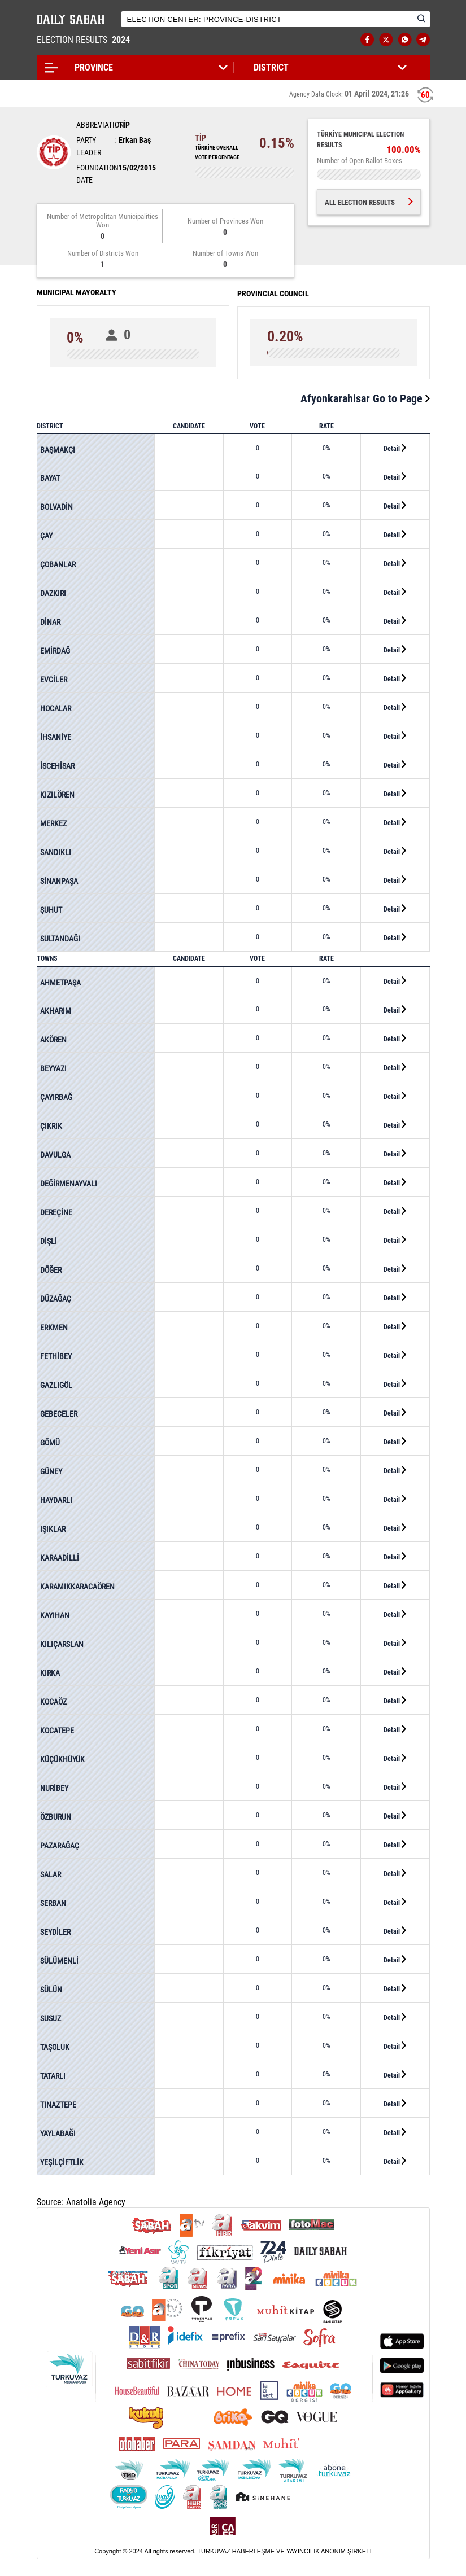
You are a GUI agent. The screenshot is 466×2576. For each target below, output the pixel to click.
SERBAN (53, 1903)
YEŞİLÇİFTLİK (62, 2162)
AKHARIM (55, 1010)
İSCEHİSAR (57, 765)
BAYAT (50, 478)
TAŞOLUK (54, 2047)
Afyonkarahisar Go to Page (365, 398)
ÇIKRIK (51, 1126)
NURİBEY (54, 1788)
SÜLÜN (51, 1989)
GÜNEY (51, 1471)
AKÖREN (53, 1039)
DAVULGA (55, 1154)
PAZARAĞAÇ (59, 1845)
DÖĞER (51, 1269)
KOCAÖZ (53, 1701)
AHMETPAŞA (60, 982)
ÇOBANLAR (58, 564)
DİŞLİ (48, 1241)
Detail (395, 448)
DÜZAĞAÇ (55, 1298)
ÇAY (46, 535)
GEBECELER (58, 1413)
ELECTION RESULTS (84, 39)
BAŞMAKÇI (57, 449)
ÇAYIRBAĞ (56, 1097)
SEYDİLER (55, 1932)
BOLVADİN (56, 506)
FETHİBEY (56, 1356)
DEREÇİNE (56, 1212)
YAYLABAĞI (58, 2133)
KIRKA (50, 1672)
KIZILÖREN (57, 794)
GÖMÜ (50, 1442)
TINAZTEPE (58, 2104)
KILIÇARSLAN (62, 1644)
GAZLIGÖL (56, 1385)
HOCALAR (55, 708)
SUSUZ (50, 2018)
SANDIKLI (55, 852)
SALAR (50, 1874)
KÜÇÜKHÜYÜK (62, 1759)
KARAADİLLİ (59, 1557)
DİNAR (50, 622)
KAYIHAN (54, 1615)
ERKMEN (54, 1327)
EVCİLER (53, 679)
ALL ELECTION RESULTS (369, 202)
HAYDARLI (56, 1500)
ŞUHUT (51, 909)
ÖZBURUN (55, 1816)
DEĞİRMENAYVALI (68, 1183)
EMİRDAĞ (55, 650)
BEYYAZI (53, 1068)
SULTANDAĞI (60, 938)
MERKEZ (53, 823)
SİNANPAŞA (59, 881)
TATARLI (53, 2075)
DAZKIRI (53, 593)
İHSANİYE (55, 737)
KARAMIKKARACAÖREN (77, 1586)
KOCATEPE (57, 1730)
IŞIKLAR (53, 1529)
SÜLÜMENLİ (59, 1960)
